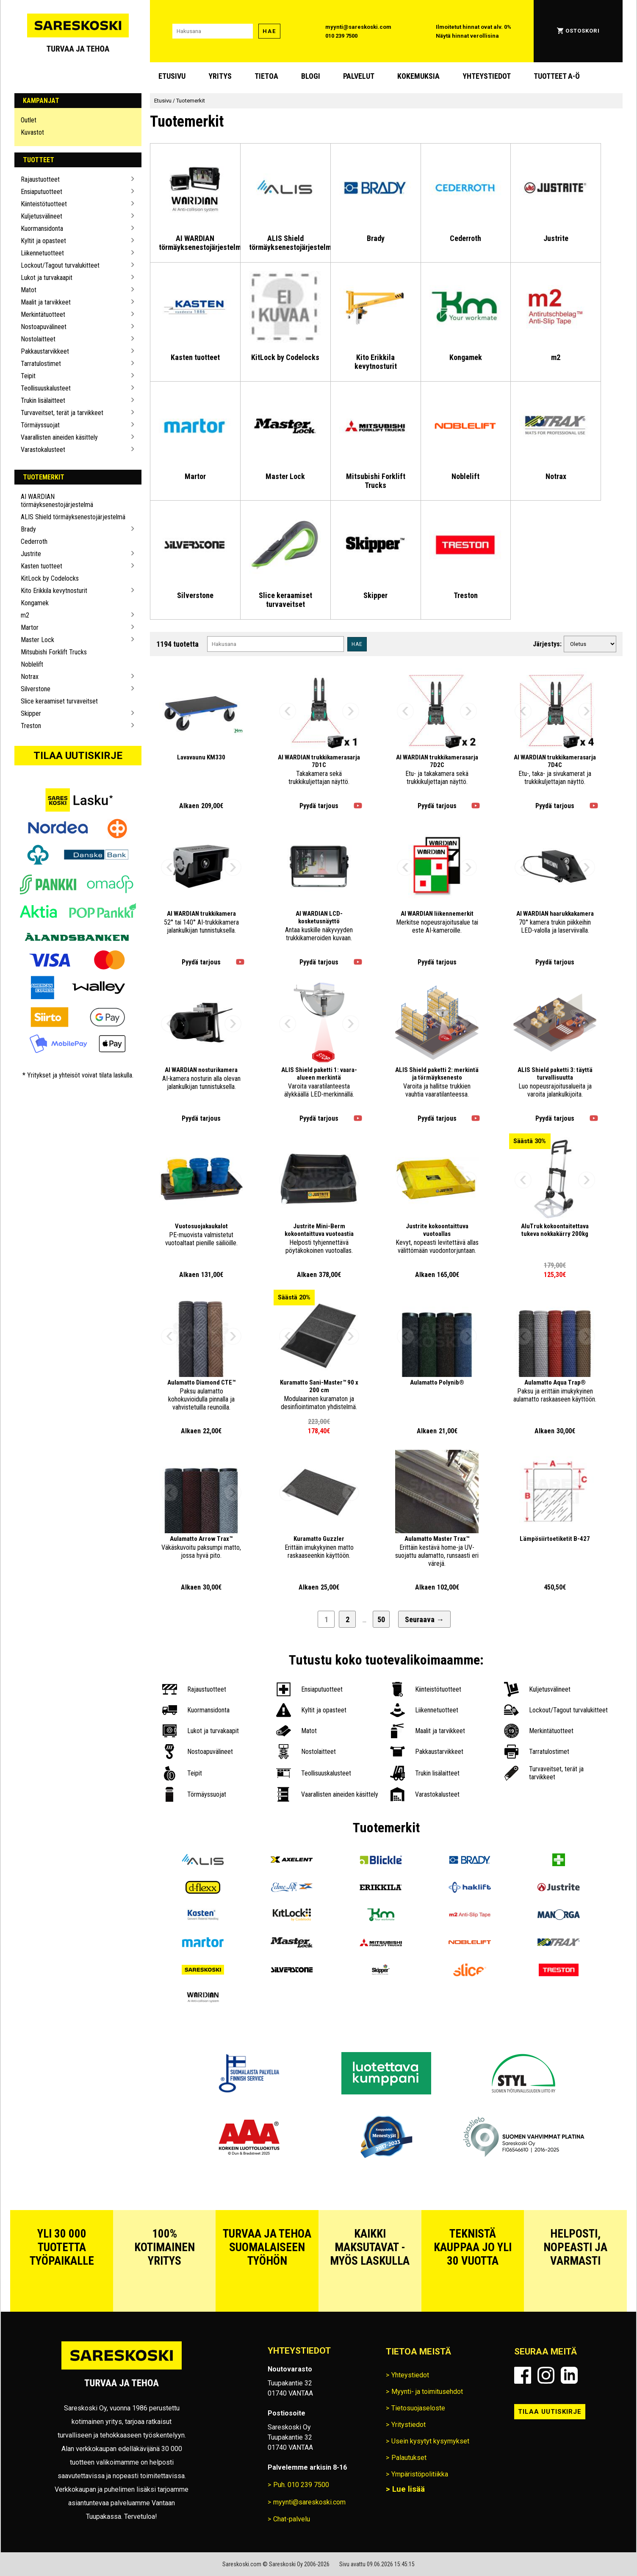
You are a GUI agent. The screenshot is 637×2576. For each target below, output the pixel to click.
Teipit (28, 376)
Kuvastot (32, 132)
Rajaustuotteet (40, 179)
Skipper (31, 713)
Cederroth (34, 541)
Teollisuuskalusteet (46, 388)
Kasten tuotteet (41, 566)
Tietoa (266, 76)
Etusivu (172, 76)
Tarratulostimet (41, 364)
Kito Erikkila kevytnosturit (54, 591)
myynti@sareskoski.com (358, 27)
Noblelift (32, 664)
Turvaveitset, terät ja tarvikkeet (62, 413)
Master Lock (37, 640)
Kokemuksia (418, 76)
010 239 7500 (341, 36)
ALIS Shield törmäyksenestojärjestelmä (73, 517)
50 (381, 1619)
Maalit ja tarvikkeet (46, 302)
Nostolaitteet (38, 339)
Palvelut (358, 76)
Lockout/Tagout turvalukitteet (60, 265)
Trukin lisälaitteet (43, 400)
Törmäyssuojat (40, 425)
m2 (25, 615)
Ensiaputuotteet (41, 192)
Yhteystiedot (487, 76)
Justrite (31, 554)
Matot (28, 290)
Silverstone (35, 689)
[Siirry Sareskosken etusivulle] (77, 31)
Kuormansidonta (42, 228)
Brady (28, 529)
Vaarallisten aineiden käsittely (59, 437)
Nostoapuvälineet (43, 327)
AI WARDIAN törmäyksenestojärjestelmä (57, 501)
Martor (30, 627)
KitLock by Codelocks (50, 578)
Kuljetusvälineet (41, 216)
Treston (31, 726)
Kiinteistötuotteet (44, 204)
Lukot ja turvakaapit (46, 278)
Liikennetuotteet (42, 253)
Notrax (30, 677)
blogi (310, 76)
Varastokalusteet (43, 450)
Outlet (28, 120)
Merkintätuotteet (43, 314)
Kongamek (35, 603)
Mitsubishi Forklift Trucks (54, 652)
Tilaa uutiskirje (77, 756)
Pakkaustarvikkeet (45, 351)
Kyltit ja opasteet (43, 241)
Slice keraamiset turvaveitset (59, 701)
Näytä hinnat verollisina (467, 36)
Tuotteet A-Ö (557, 76)
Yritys (220, 76)
